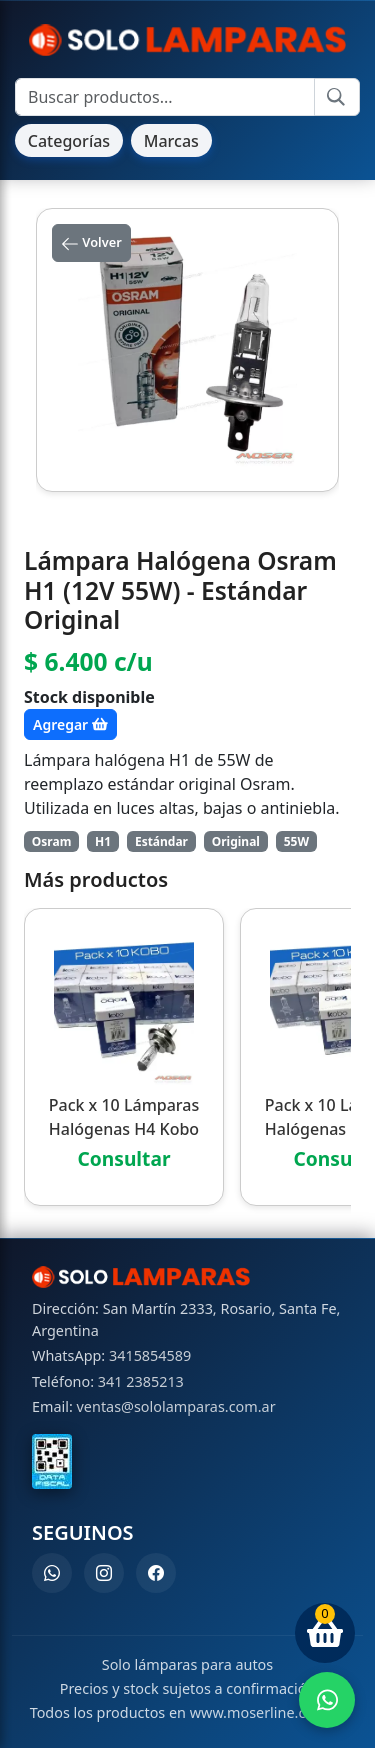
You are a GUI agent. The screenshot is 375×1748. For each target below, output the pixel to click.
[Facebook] (156, 1573)
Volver (91, 243)
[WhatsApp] (52, 1573)
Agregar (70, 724)
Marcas (171, 141)
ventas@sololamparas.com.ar (176, 1406)
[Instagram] (104, 1573)
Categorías (69, 141)
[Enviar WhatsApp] (327, 1700)
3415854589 (150, 1355)
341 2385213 (141, 1381)
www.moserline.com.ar (268, 1712)
